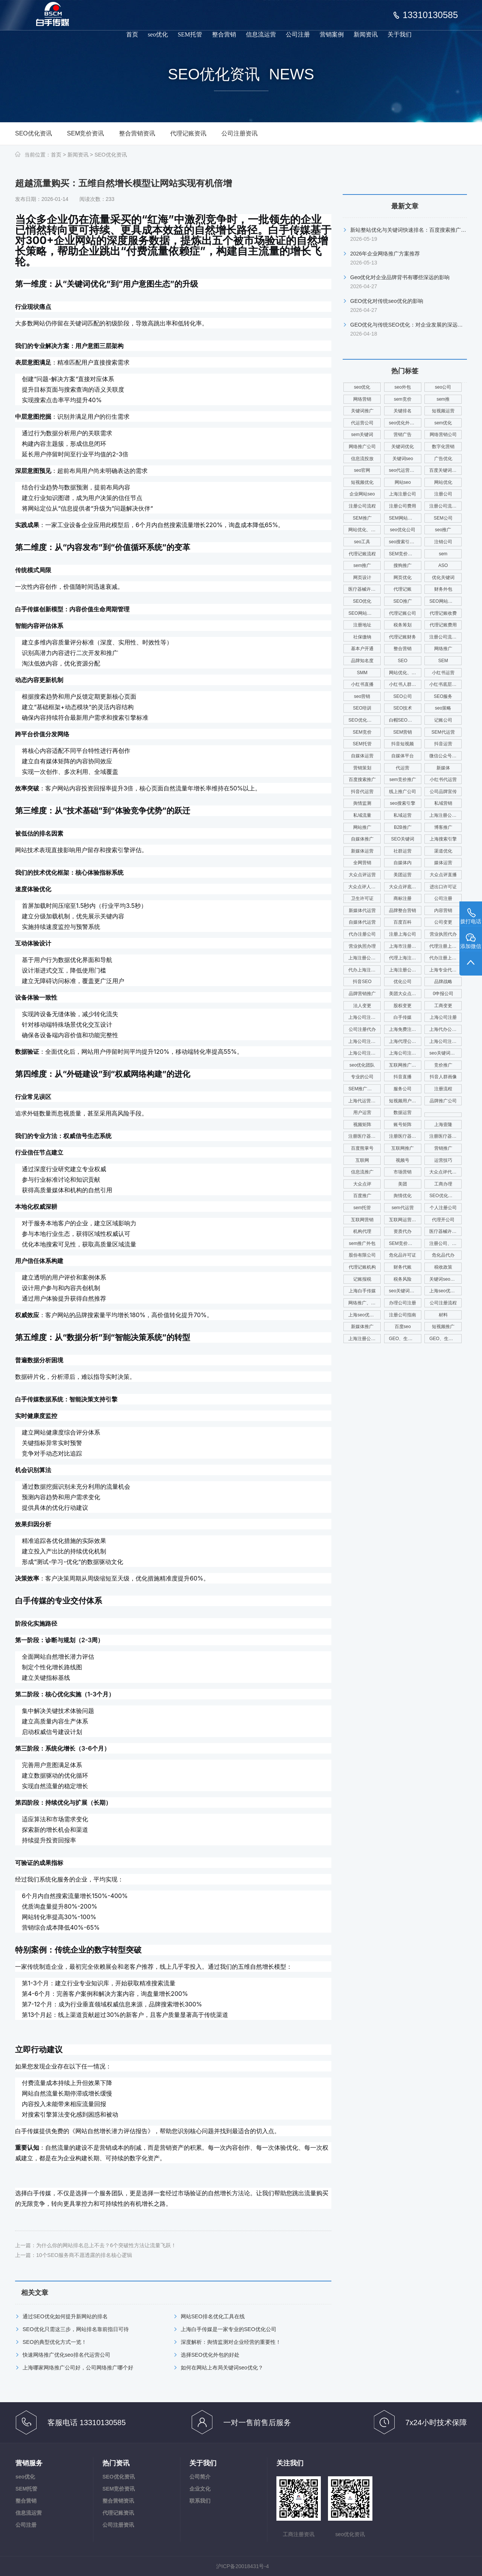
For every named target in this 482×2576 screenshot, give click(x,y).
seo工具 (362, 541)
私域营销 (443, 803)
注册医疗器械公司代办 (405, 1136)
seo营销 (362, 696)
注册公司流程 (362, 506)
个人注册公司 (443, 1207)
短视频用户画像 (405, 1100)
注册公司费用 (402, 506)
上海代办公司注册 (445, 1029)
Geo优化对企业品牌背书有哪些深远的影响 (400, 277)
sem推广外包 (362, 1243)
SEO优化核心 (362, 720)
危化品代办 (443, 1255)
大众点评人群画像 (364, 886)
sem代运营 (403, 1207)
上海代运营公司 (364, 1100)
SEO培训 (362, 708)
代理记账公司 (402, 613)
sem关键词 (362, 434)
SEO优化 (362, 601)
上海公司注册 (443, 1017)
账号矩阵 (403, 1124)
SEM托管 (190, 34)
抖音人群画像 (443, 1076)
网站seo (403, 482)
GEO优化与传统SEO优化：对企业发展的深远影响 (409, 325)
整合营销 (224, 34)
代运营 (402, 768)
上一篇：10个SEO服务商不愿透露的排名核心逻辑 (73, 2255)
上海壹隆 (443, 1124)
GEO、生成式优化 (405, 1338)
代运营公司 (362, 423)
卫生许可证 (362, 898)
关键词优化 (402, 446)
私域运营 (403, 815)
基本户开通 (362, 648)
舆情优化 (403, 1195)
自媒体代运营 (362, 922)
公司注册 (298, 34)
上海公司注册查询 (445, 1041)
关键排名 (403, 410)
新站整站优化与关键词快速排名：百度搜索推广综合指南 (416, 230)
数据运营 (403, 1112)
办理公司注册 (402, 1302)
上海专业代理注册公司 (445, 970)
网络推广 (443, 648)
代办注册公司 (362, 934)
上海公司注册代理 (405, 1053)
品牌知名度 (362, 660)
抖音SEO (362, 981)
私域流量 (362, 815)
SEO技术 (403, 708)
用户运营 (362, 1112)
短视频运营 (443, 410)
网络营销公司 (443, 434)
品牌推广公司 (443, 1100)
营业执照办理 (362, 946)
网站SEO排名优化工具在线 (213, 2316)
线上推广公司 (402, 791)
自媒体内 (403, 862)
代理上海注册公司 (405, 957)
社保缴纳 (362, 637)
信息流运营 (261, 34)
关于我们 (399, 34)
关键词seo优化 (444, 1279)
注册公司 (443, 494)
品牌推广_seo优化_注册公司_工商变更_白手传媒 (57, 10)
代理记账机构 (362, 1267)
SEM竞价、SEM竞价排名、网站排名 (405, 1243)
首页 (132, 34)
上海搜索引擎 (443, 839)
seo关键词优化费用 (405, 1290)
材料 (443, 1315)
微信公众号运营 (445, 755)
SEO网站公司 (362, 613)
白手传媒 (403, 1017)
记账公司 (443, 720)
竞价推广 (443, 1065)
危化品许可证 (402, 1255)
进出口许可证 (443, 886)
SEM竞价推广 (403, 553)
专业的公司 (362, 1076)
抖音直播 (403, 1076)
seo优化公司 (402, 529)
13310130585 (430, 15)
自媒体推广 (362, 839)
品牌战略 (443, 981)
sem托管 (362, 1207)
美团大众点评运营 (405, 993)
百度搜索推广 (362, 779)
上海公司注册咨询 (364, 1053)
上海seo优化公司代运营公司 (364, 1315)
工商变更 (443, 1005)
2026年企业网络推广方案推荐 (385, 254)
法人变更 (362, 1005)
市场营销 (403, 1172)
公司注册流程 (443, 1302)
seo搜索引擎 (402, 803)
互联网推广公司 (405, 1065)
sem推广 (362, 565)
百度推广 (362, 1195)
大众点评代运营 (445, 1172)
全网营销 (362, 862)
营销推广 (443, 1148)
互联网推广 (402, 1148)
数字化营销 (443, 446)
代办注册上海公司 (445, 957)
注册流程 (443, 1088)
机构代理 (362, 1231)
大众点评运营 (362, 874)
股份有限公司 (362, 1255)
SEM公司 (443, 518)
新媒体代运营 (362, 910)
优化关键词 (443, 577)
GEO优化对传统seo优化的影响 (386, 301)
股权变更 (403, 1005)
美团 (402, 1184)
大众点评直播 (443, 874)
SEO (402, 660)
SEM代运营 (443, 732)
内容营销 (443, 910)
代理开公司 (443, 1219)
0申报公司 (443, 993)
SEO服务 (443, 696)
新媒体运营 (362, 851)
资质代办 (403, 1231)
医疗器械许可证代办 (445, 1231)
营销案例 (332, 34)
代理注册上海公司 (445, 946)
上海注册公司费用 (445, 815)
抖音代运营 (362, 791)
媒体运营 (443, 862)
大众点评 (362, 1184)
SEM (443, 660)
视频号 (402, 1160)
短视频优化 (362, 482)
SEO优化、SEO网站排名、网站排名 (445, 1195)
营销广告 (403, 434)
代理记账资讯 (188, 133)
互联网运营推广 (405, 1219)
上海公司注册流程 (364, 1017)
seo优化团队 (362, 1065)
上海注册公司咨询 (405, 970)
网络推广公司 (362, 446)
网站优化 (443, 482)
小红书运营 (443, 672)
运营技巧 (443, 1160)
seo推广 (443, 529)
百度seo (403, 1326)
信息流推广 (362, 1172)
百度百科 (403, 922)
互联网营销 (362, 1219)
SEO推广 (403, 601)
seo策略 (443, 708)
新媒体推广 (362, 1326)
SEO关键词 (402, 839)
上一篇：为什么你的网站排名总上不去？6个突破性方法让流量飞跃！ (95, 2245)
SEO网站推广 (443, 601)
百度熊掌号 (362, 1148)
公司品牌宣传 (443, 791)
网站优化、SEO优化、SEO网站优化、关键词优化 (405, 672)
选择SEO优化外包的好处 (210, 2355)
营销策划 (362, 768)
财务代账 (403, 1267)
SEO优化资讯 (33, 133)
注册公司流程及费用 (445, 506)
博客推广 (443, 827)
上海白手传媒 (362, 1290)
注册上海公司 (402, 934)
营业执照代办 (443, 934)
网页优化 (403, 577)
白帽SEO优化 (402, 720)
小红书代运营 (443, 779)
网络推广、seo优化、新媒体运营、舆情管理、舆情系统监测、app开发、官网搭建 (364, 1302)
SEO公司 (403, 696)
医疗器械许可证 (364, 589)
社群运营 (403, 851)
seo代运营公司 (404, 470)
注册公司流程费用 (445, 637)
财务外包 (443, 589)
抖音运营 (443, 743)
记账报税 (362, 1279)
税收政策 (443, 1267)
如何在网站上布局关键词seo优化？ (222, 2368)
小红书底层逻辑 (445, 684)
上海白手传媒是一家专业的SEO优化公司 (228, 2329)
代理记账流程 (362, 553)
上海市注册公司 (405, 946)
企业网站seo (362, 494)
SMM (362, 672)
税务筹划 (403, 625)
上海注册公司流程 (364, 1338)
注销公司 (443, 541)
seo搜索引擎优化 (405, 541)
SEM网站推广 (403, 518)
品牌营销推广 (362, 993)
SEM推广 (362, 518)
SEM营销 (402, 732)
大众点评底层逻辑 (405, 886)
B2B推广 (403, 827)
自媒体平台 (402, 755)
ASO (443, 565)
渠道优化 (443, 851)
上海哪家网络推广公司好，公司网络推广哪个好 (78, 2368)
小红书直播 (362, 684)
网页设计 (362, 577)
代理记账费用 (443, 625)
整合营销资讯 (137, 133)
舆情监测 (362, 803)
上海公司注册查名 (364, 1041)
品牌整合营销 (402, 910)
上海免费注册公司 (405, 1029)
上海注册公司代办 (364, 957)
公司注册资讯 (239, 133)
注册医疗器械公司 (364, 1136)
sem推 (443, 399)
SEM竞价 (362, 732)
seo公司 (443, 387)
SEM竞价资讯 (85, 133)
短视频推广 (443, 1326)
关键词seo (402, 458)
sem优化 (443, 423)
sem (443, 553)
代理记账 (403, 589)
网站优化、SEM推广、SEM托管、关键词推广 (364, 529)
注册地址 (362, 625)
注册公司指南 (402, 1315)
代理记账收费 (443, 613)
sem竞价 (403, 399)
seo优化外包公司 (405, 423)
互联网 (362, 1160)
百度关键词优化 (445, 470)
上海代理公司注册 (405, 1041)
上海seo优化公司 (445, 1290)
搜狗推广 (403, 565)
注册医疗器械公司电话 (445, 1136)
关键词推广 (362, 410)
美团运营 (403, 874)
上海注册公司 (402, 494)
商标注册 (403, 898)
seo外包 (403, 387)
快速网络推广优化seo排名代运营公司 (66, 2355)
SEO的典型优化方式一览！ (55, 2342)
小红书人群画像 (405, 684)
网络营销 (362, 399)
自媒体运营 (362, 755)
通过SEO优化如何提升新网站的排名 (65, 2316)
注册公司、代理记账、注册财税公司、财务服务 (445, 1243)
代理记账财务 (402, 637)
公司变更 (443, 922)
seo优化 (158, 34)
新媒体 (443, 768)
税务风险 (403, 1279)
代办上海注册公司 (364, 970)
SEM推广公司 (362, 1088)
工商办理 (443, 1184)
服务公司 (403, 1088)
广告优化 (443, 458)
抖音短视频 (402, 743)
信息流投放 (362, 458)
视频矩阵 (362, 1124)
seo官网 (362, 470)
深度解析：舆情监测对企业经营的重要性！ (231, 2342)
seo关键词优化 (444, 1053)
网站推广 (362, 827)
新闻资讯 (366, 34)
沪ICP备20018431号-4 (242, 2566)
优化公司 (403, 981)
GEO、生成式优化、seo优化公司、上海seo (445, 1338)
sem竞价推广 (402, 779)
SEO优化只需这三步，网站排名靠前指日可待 (76, 2329)
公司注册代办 (362, 1029)
